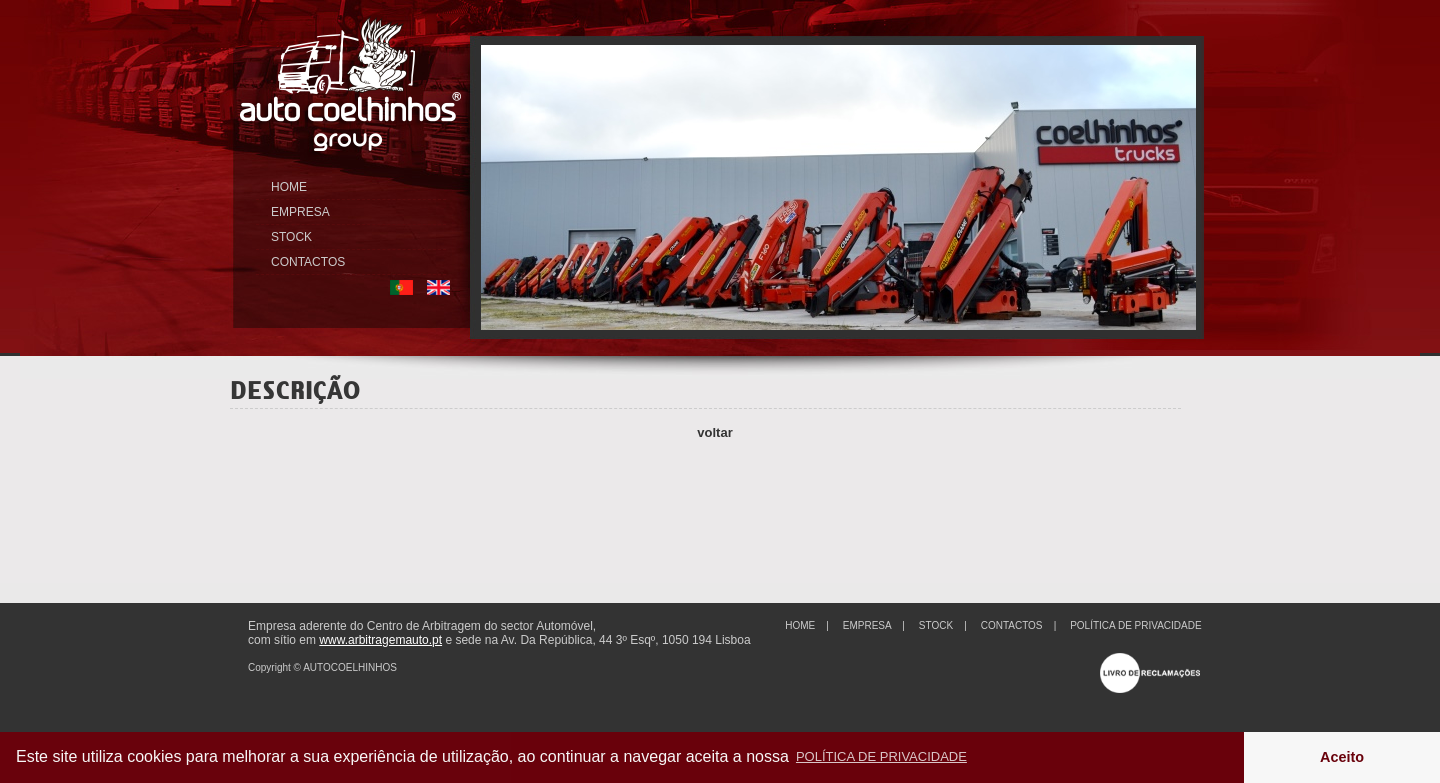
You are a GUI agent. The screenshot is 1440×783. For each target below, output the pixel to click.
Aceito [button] (1342, 757)
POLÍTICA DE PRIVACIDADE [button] (881, 756)
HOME (289, 187)
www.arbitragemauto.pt (380, 640)
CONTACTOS (308, 262)
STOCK (291, 237)
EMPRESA (300, 212)
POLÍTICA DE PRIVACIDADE (1136, 625)
